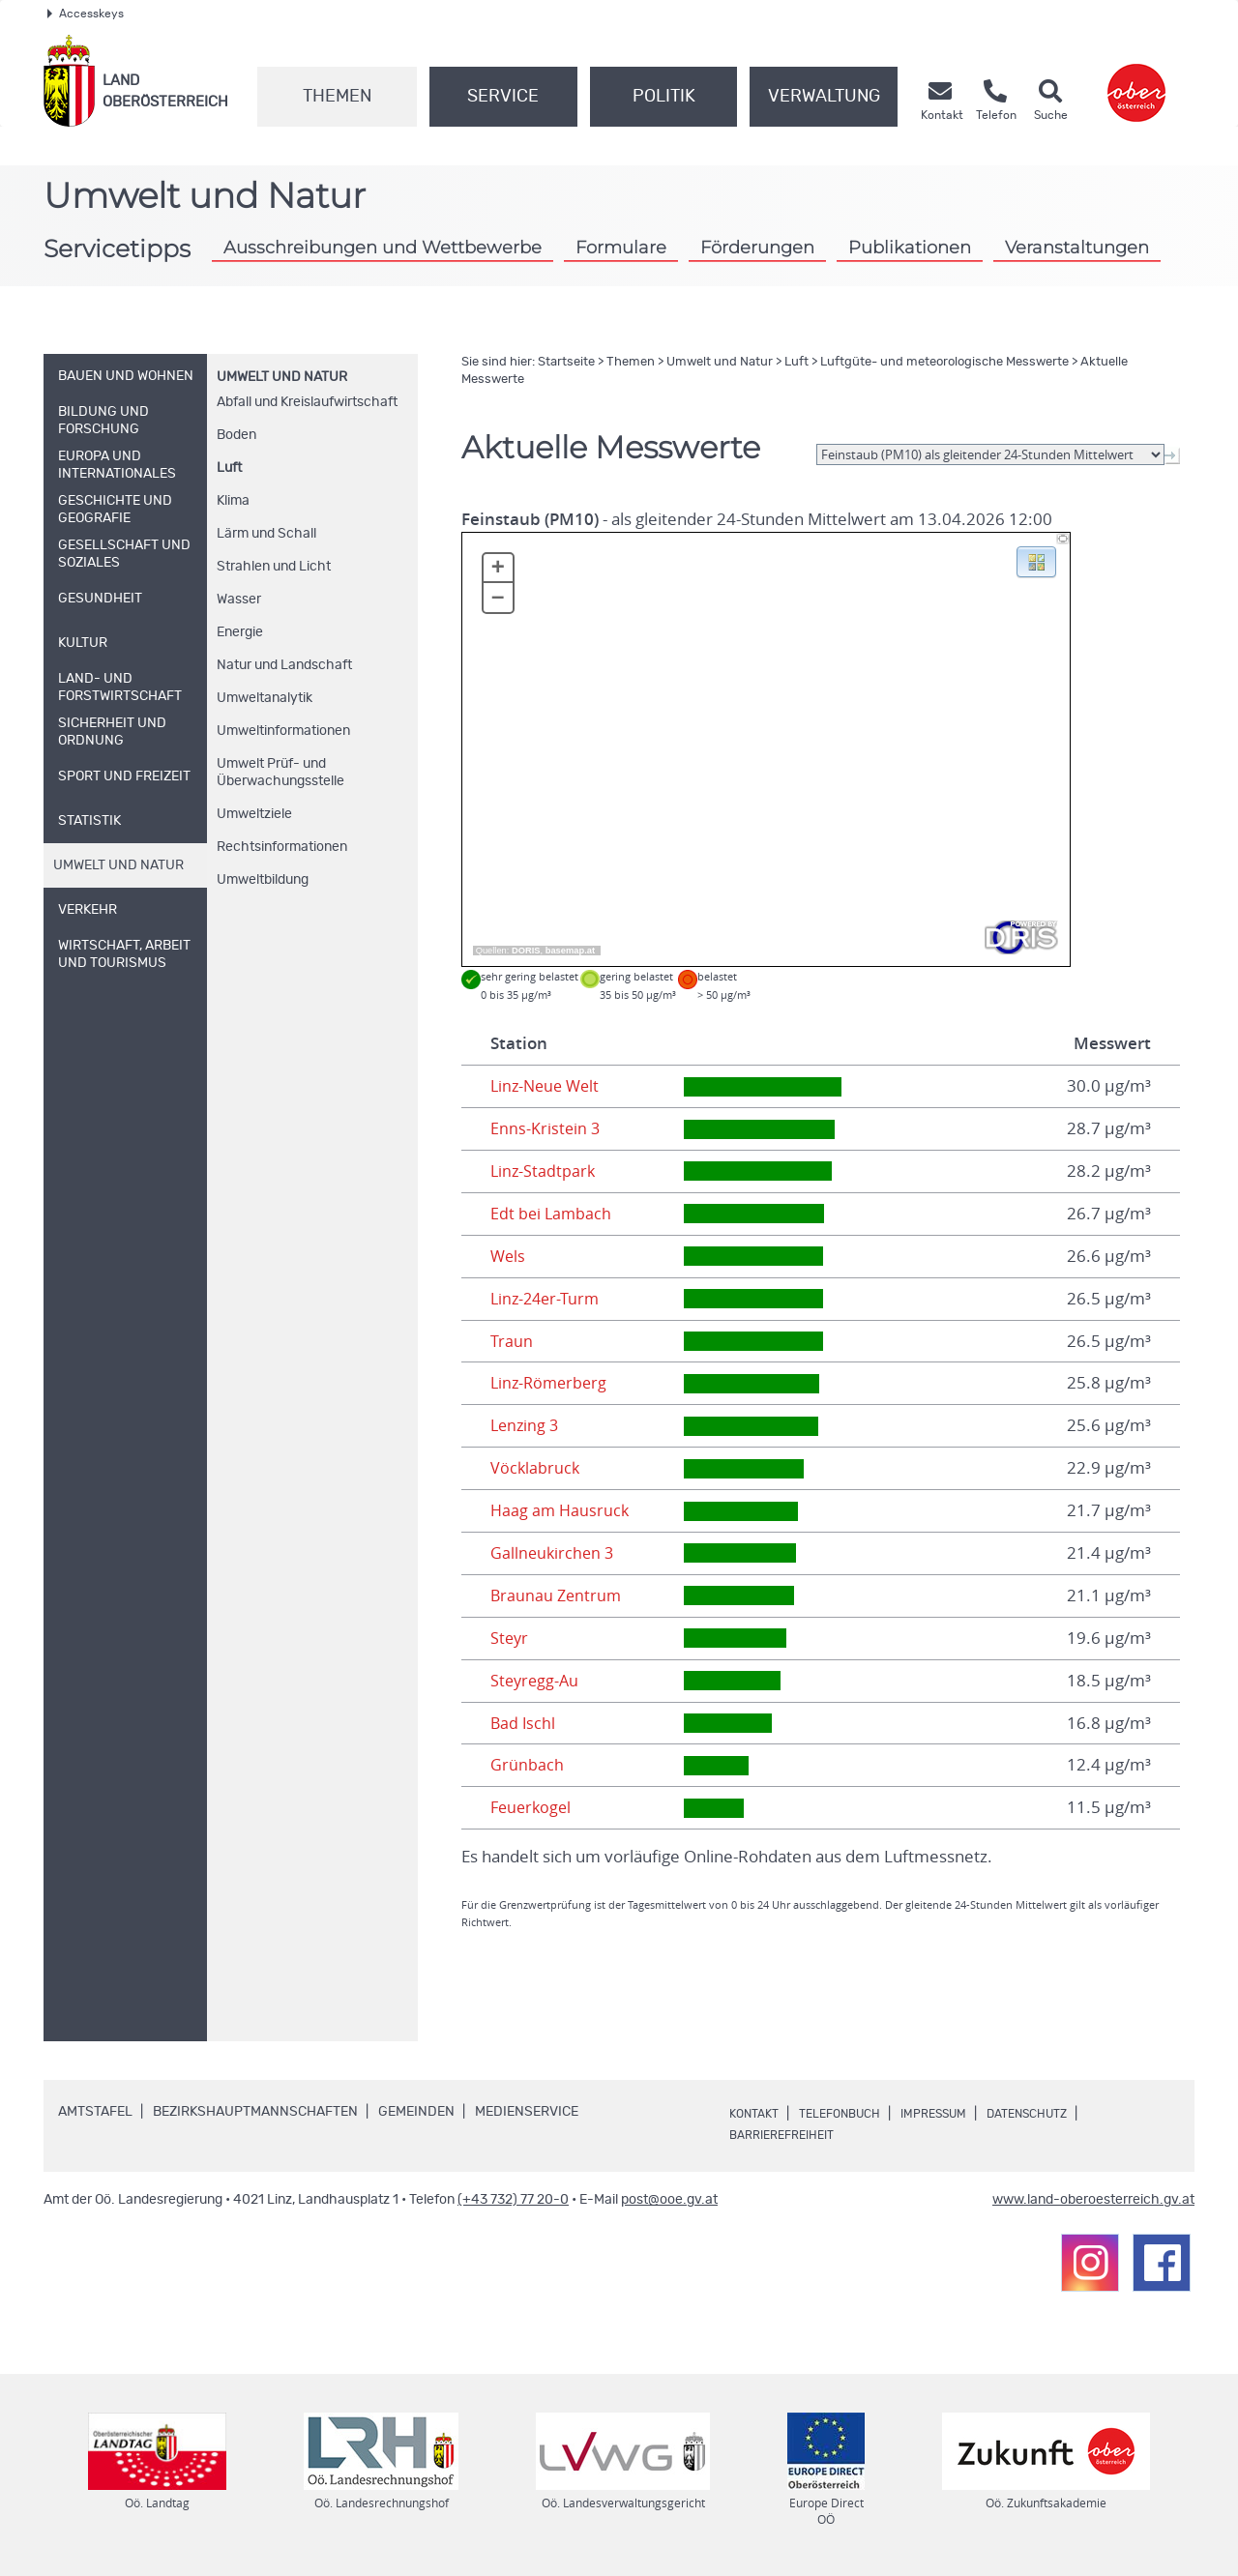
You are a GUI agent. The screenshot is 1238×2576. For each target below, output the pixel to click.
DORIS (526, 950)
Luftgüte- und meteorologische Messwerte (944, 362)
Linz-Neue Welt (547, 1086)
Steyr (510, 1638)
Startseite (566, 362)
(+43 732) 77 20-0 (513, 2200)
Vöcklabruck (535, 1467)
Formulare (620, 247)
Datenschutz (1064, 2114)
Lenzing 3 (526, 1425)
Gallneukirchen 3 (553, 1553)
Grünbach (527, 1764)
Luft (229, 468)
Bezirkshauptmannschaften (255, 2112)
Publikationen (909, 247)
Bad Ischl (523, 1723)
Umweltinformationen (283, 731)
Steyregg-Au (536, 1680)
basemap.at (570, 950)
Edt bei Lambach (552, 1213)
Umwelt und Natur (282, 377)
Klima (233, 501)
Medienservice (526, 2112)
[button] (1036, 560)
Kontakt (757, 2114)
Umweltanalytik (264, 698)
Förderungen (757, 247)
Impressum (958, 2114)
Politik (664, 96)
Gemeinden (416, 2112)
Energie (240, 632)
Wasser (239, 599)
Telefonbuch (852, 2114)
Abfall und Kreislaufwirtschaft (307, 402)
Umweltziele (254, 814)
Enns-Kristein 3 (546, 1128)
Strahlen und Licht (274, 566)
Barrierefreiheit (789, 2135)
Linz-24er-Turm (547, 1298)
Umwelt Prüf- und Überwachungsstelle (280, 772)
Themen (337, 96)
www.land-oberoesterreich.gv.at (1093, 2200)
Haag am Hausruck (561, 1510)
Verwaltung (824, 96)
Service (503, 96)
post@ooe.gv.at (669, 2200)
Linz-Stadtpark (544, 1171)
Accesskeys (85, 13)
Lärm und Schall (266, 534)
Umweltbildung (263, 880)
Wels (508, 1256)
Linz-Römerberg (551, 1382)
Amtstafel (95, 2112)
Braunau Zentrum (557, 1595)
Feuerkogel (532, 1807)
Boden (236, 435)
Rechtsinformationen (282, 847)
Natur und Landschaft (284, 665)
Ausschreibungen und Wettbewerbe (382, 247)
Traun (511, 1341)
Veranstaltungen (1077, 247)
